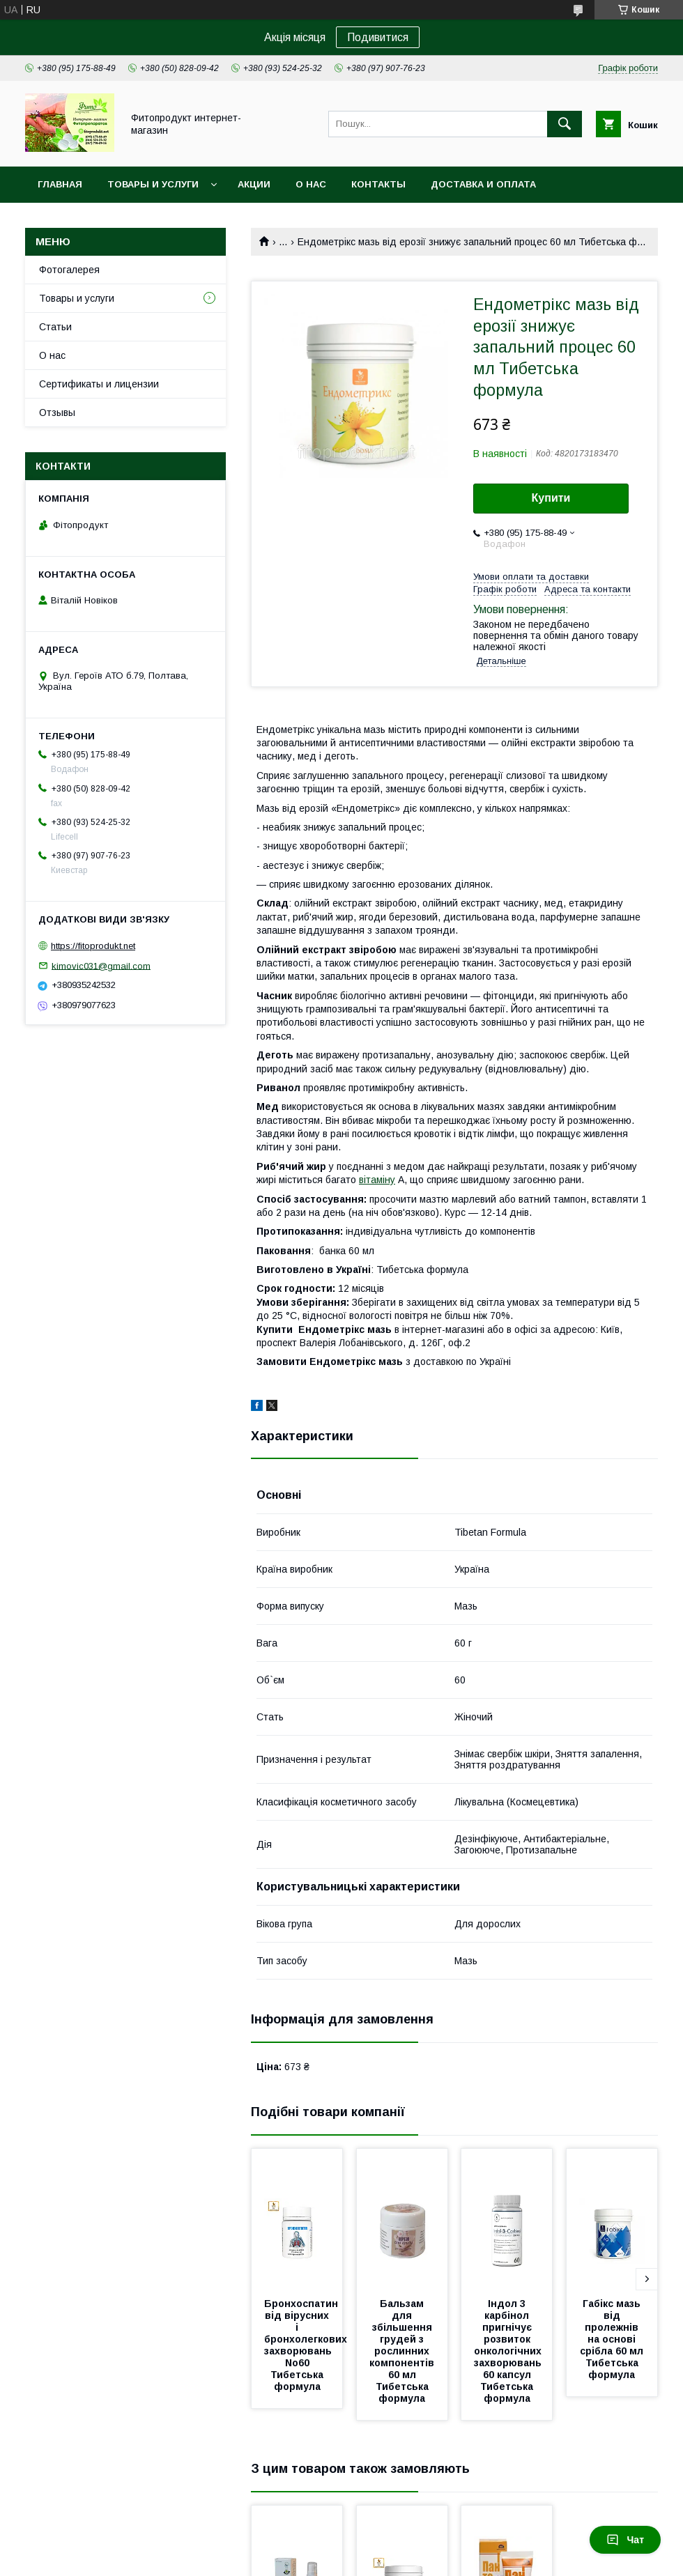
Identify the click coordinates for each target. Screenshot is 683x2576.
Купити (551, 498)
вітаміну (377, 1179)
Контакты (378, 184)
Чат (625, 2539)
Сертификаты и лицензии (99, 384)
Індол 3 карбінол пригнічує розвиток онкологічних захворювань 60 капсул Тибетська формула (509, 2351)
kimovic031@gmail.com (101, 965)
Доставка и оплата (483, 184)
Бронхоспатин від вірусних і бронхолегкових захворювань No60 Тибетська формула (307, 2345)
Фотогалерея (69, 269)
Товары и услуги (153, 184)
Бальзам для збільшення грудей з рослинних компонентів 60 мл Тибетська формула (403, 2351)
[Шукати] (564, 124)
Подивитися (377, 37)
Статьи (55, 326)
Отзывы (57, 412)
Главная (60, 184)
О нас (311, 184)
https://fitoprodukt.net (93, 946)
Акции (254, 184)
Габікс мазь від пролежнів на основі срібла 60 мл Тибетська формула (613, 2339)
